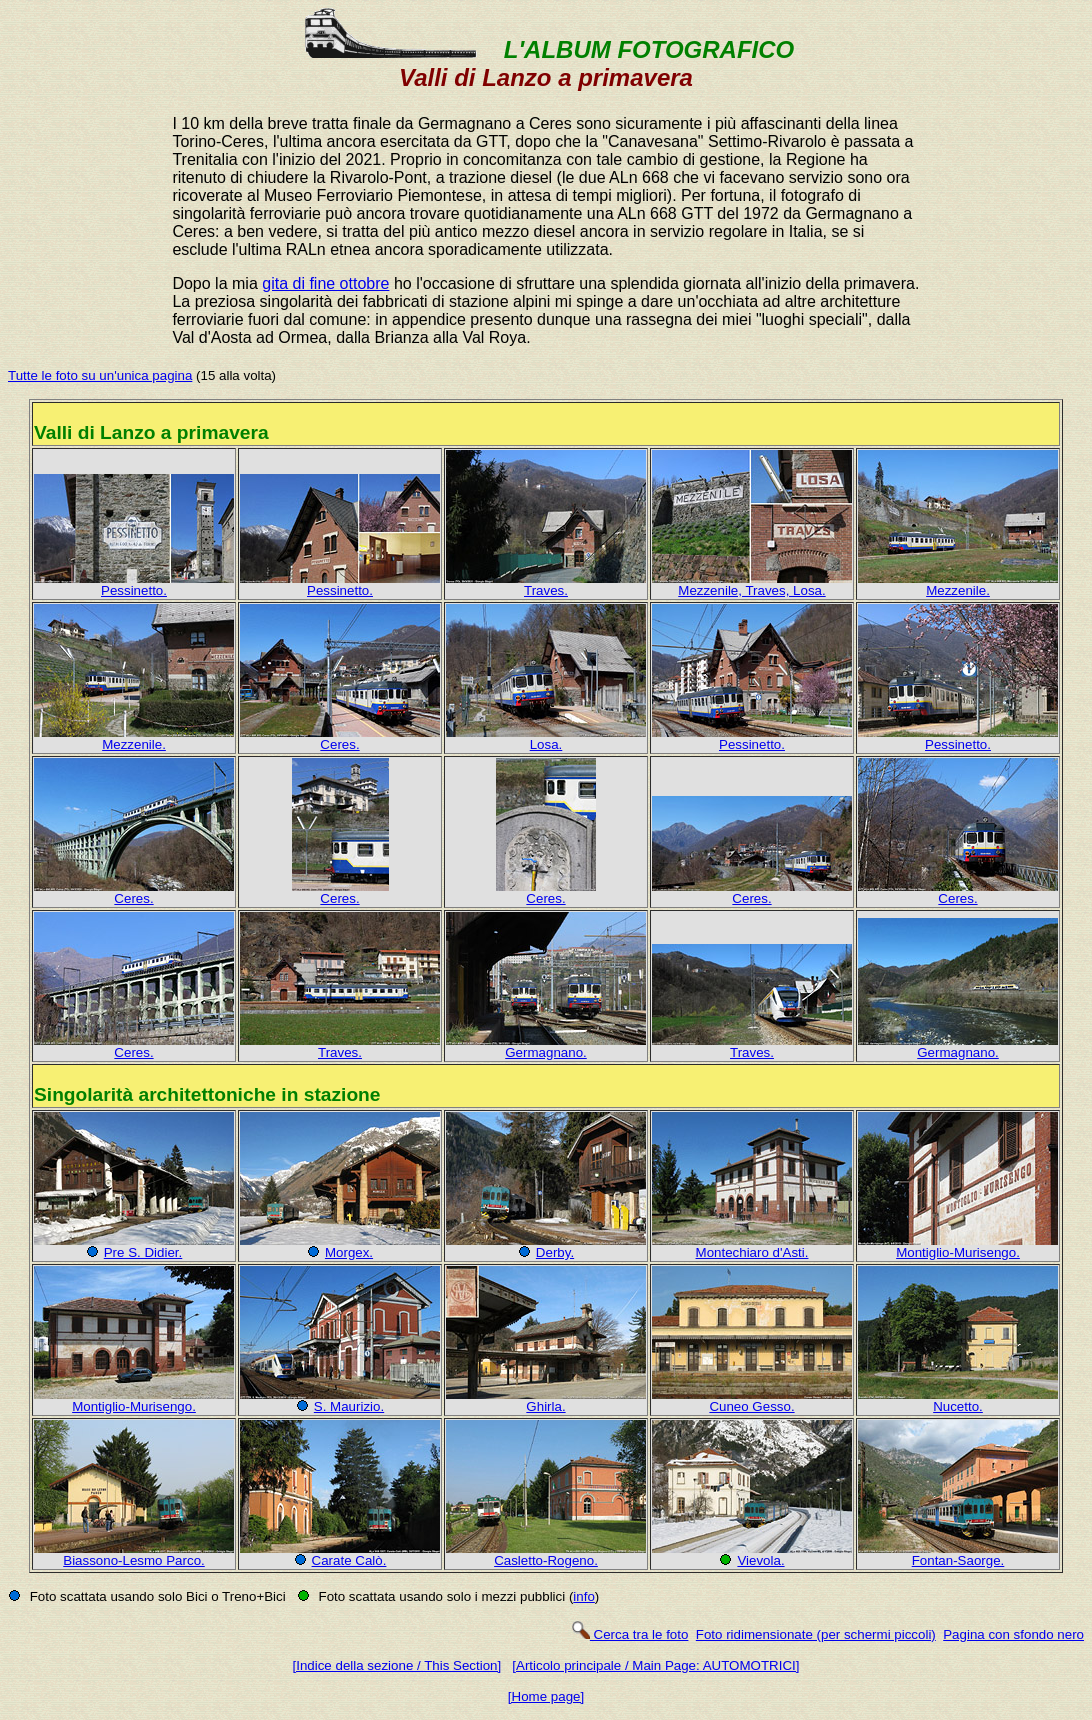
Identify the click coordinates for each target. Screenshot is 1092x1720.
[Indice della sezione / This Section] (397, 1665)
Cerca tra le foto (629, 1634)
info (584, 1596)
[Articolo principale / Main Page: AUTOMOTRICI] (655, 1665)
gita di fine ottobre (325, 283)
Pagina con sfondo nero (1013, 1634)
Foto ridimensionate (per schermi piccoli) (816, 1634)
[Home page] (546, 1696)
